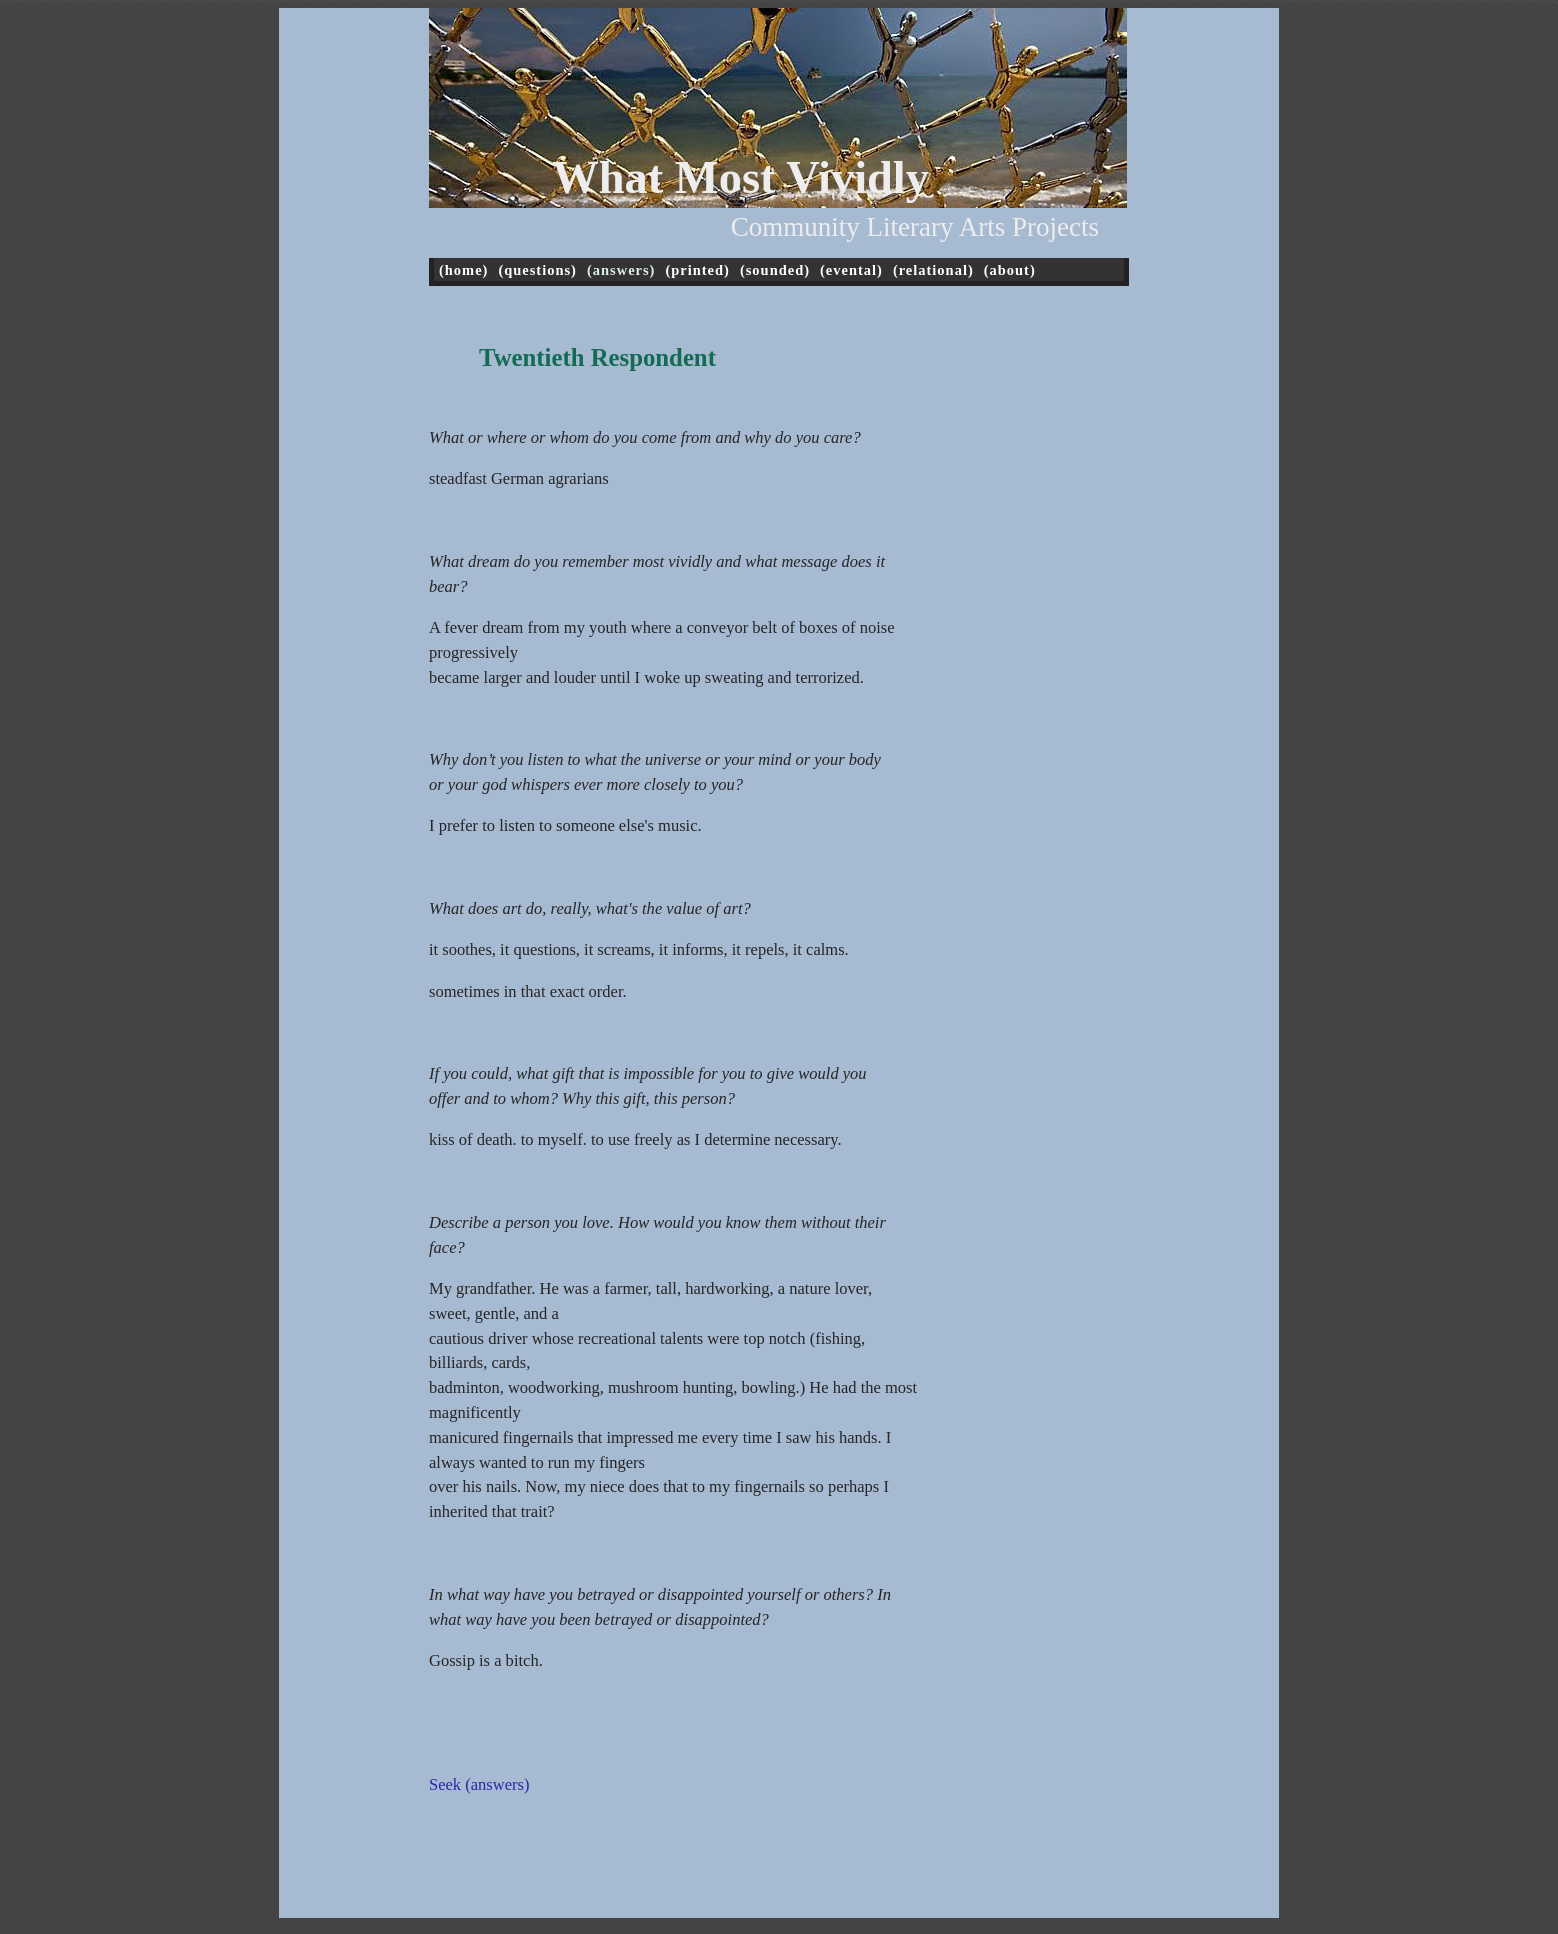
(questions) (537, 270)
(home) (463, 270)
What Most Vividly (740, 177)
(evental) (851, 270)
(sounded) (775, 270)
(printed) (697, 270)
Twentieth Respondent (597, 357)
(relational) (933, 270)
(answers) (621, 270)
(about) (1010, 270)
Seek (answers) (479, 1784)
